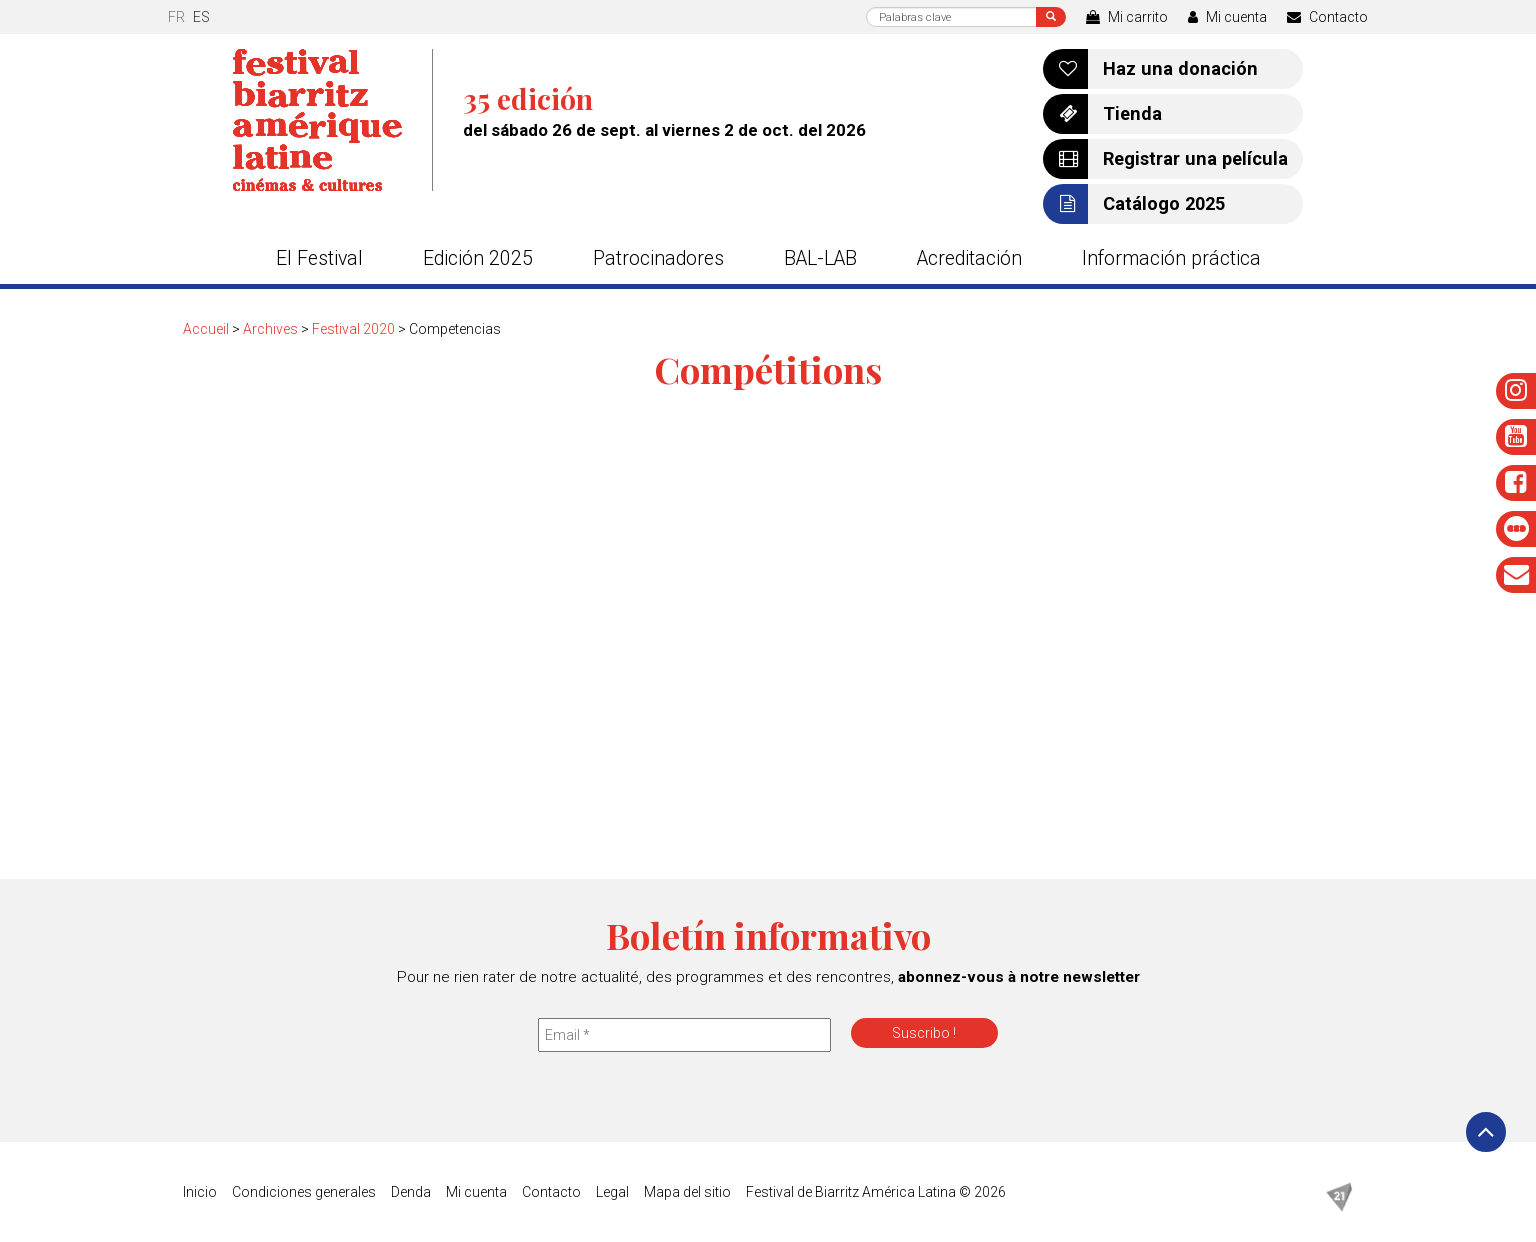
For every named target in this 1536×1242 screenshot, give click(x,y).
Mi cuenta (1227, 17)
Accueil (206, 329)
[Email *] (684, 1035)
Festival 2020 (353, 329)
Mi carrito (1127, 17)
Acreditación (969, 258)
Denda (411, 1192)
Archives (270, 329)
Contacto (1327, 17)
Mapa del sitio (687, 1192)
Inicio (200, 1192)
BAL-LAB (820, 258)
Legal (612, 1192)
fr (176, 17)
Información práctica (1171, 258)
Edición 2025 (478, 258)
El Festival (319, 258)
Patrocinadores (658, 258)
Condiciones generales (304, 1192)
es (201, 17)
